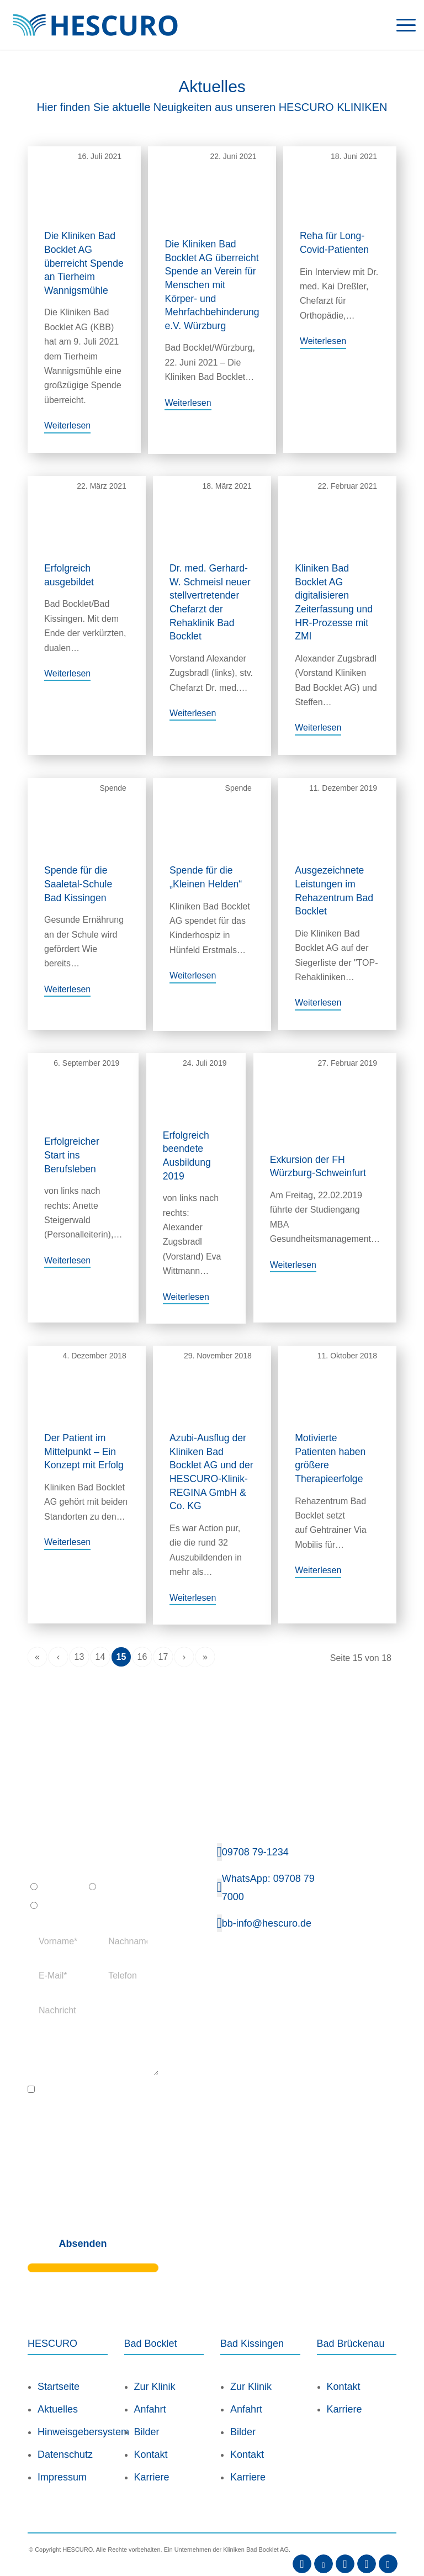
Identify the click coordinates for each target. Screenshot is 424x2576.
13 (79, 1636)
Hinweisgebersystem (73, 2411)
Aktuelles (58, 2388)
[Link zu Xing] (366, 2542)
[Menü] (400, 25)
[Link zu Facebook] (302, 2542)
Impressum (62, 2456)
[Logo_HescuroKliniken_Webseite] (95, 25)
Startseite (59, 2366)
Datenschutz (65, 2434)
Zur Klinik (155, 2366)
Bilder (147, 2411)
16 (142, 1636)
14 (100, 1636)
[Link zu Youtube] (323, 2542)
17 (163, 1636)
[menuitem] (400, 25)
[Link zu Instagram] (345, 2542)
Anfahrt (150, 2388)
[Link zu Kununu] (388, 2542)
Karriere (151, 2456)
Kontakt (151, 2434)
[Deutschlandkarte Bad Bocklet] (366, 2051)
